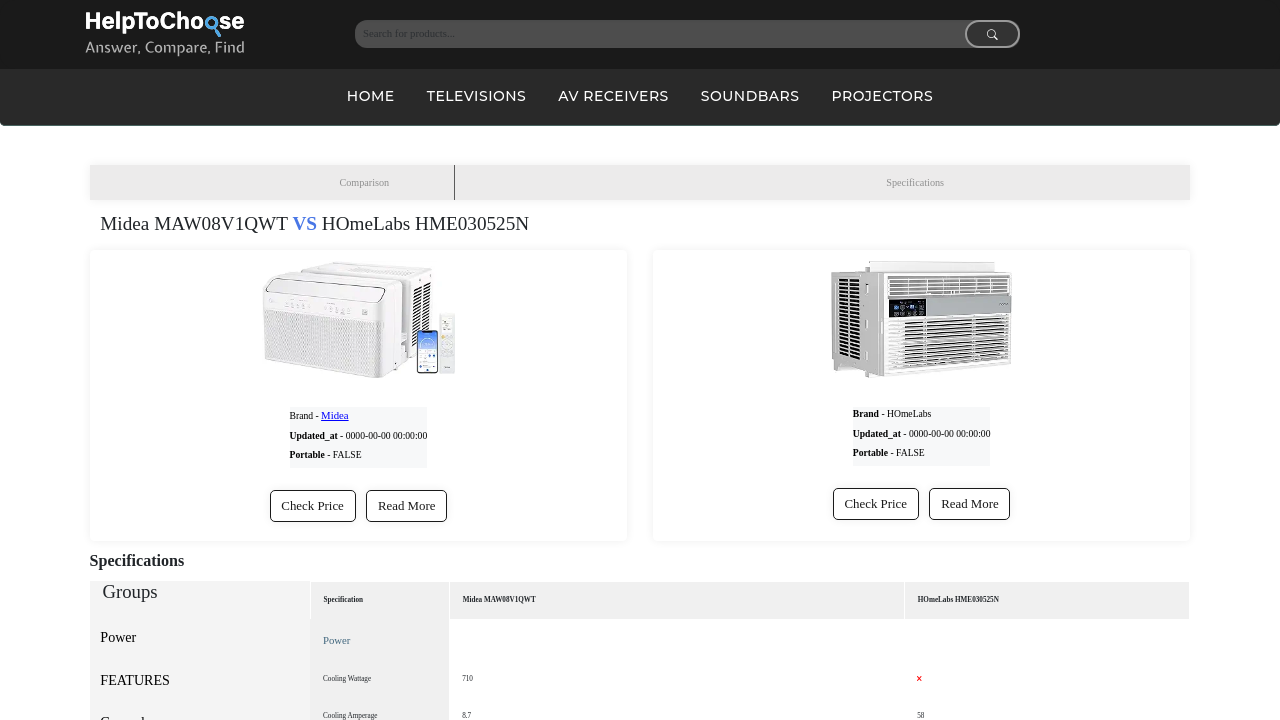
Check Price (312, 506)
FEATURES (135, 680)
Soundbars (750, 96)
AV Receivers (613, 96)
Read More (407, 506)
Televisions (477, 96)
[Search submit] (992, 34)
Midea (333, 416)
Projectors (882, 96)
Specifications (915, 184)
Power (118, 637)
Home (371, 96)
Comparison (364, 184)
